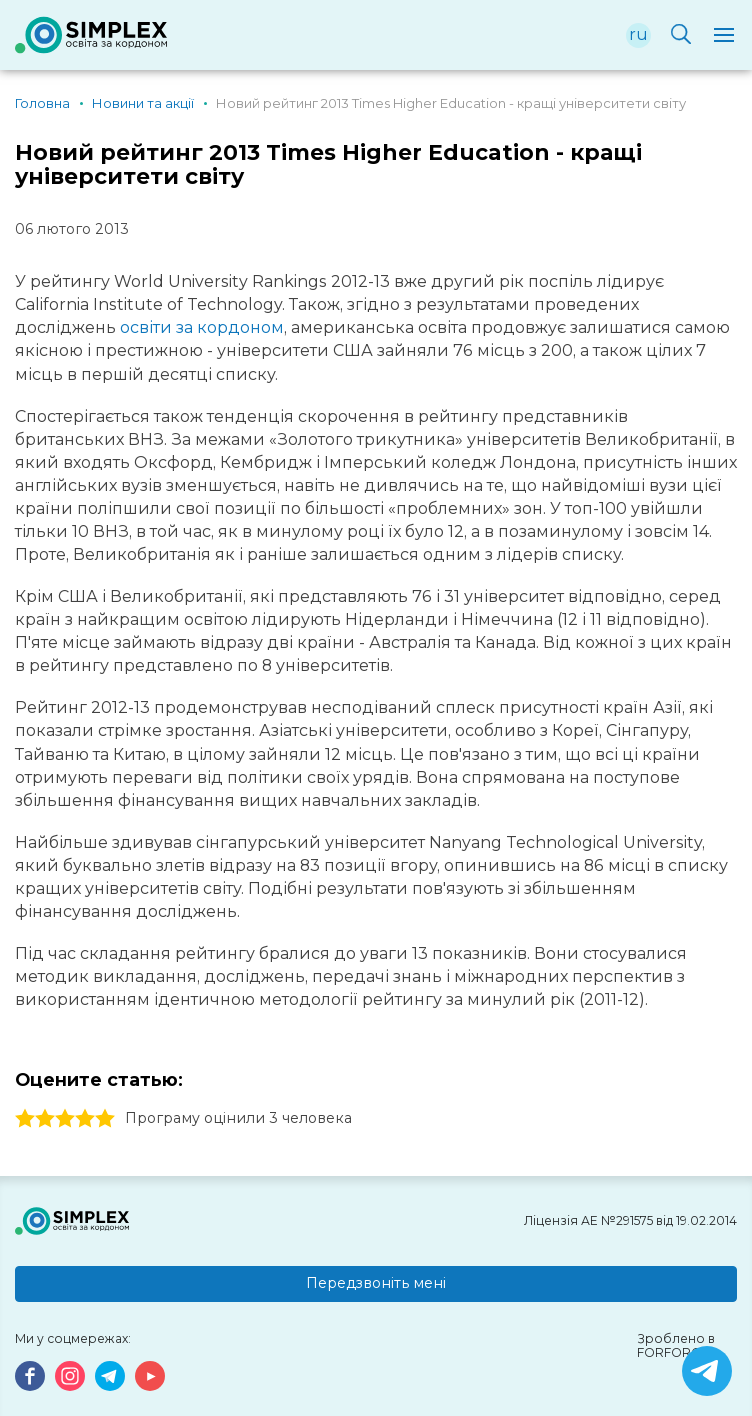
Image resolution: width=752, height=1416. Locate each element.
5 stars (105, 1119)
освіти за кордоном (202, 327)
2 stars (45, 1119)
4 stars (85, 1119)
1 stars (25, 1119)
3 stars (65, 1119)
